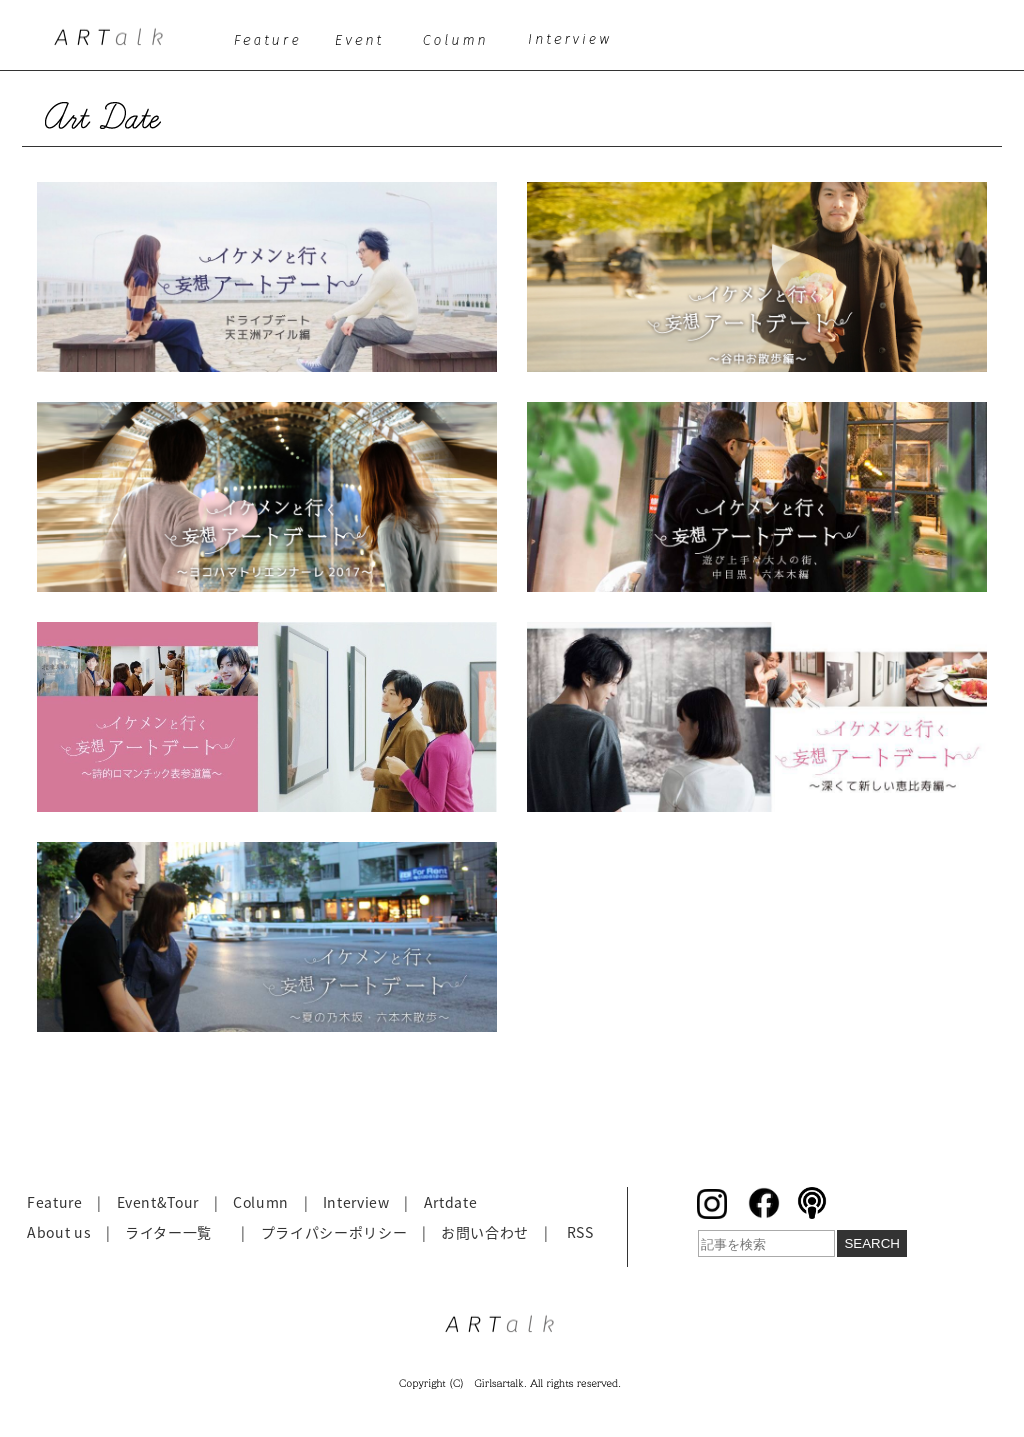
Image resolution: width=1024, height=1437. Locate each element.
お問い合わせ (485, 1232)
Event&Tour (158, 1202)
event (364, 45)
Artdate (451, 1202)
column (462, 45)
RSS (580, 1232)
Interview (356, 1202)
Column (261, 1202)
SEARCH (872, 1243)
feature (270, 45)
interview (576, 45)
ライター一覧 (168, 1232)
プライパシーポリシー (334, 1232)
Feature (55, 1202)
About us (59, 1232)
